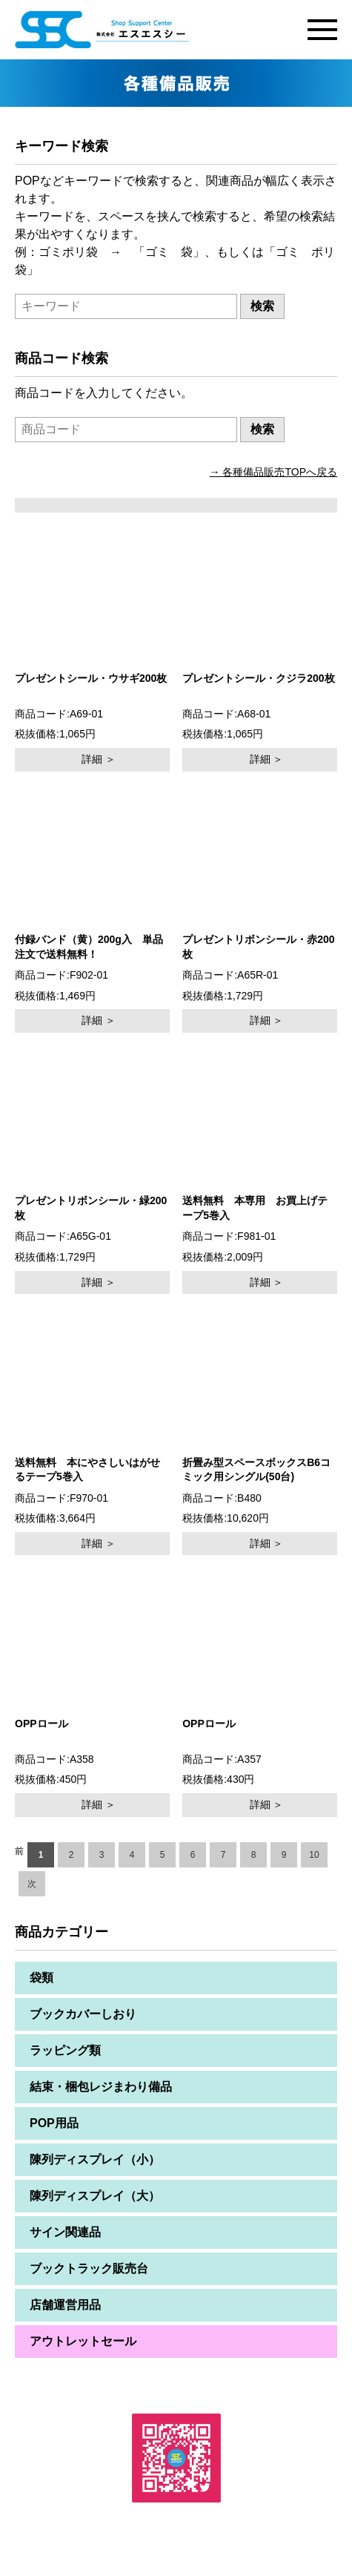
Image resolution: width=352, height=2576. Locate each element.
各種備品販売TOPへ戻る (279, 472)
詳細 (92, 759)
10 (314, 1855)
